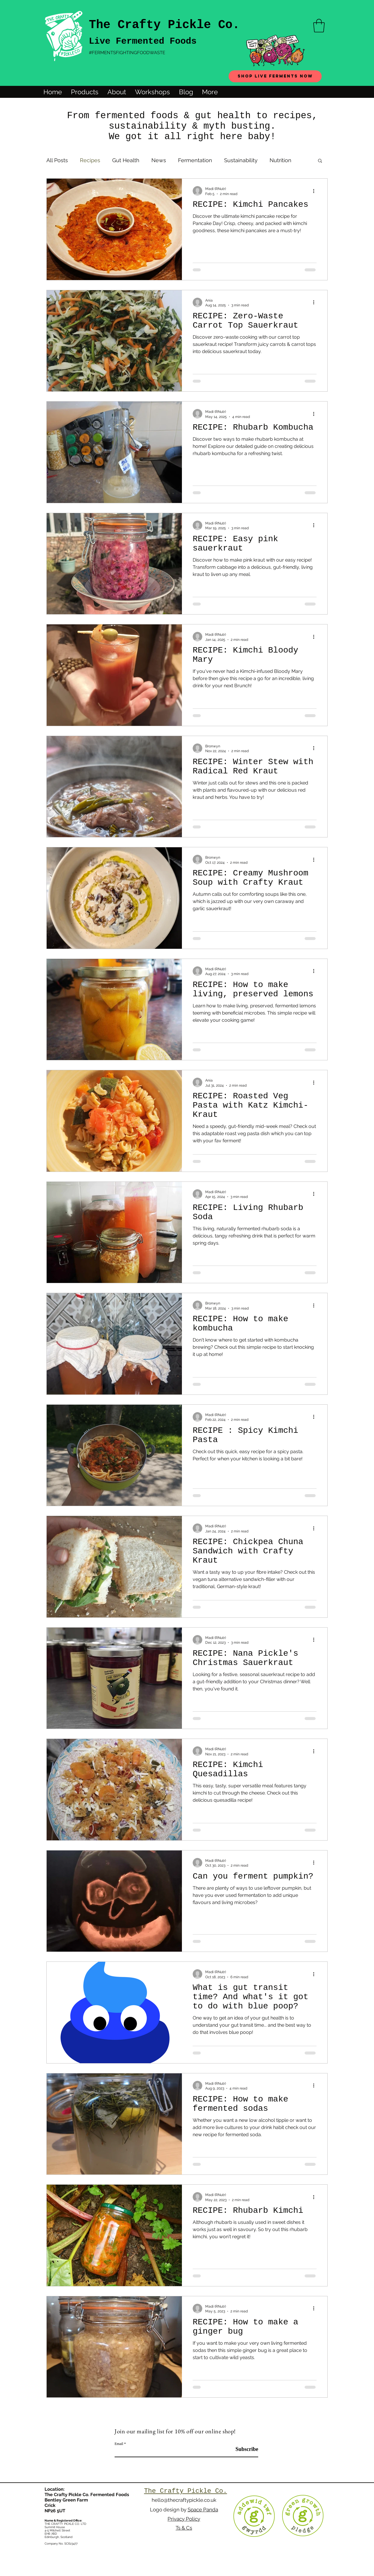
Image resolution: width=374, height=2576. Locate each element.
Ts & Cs (184, 2528)
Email (119, 2444)
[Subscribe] (243, 2449)
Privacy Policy (184, 2519)
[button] (319, 25)
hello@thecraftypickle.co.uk (184, 2500)
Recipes (90, 160)
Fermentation (195, 160)
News (158, 160)
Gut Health (125, 160)
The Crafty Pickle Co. (164, 25)
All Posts (57, 160)
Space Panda (203, 2510)
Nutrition (280, 160)
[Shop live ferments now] (275, 76)
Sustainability (241, 160)
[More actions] (315, 190)
